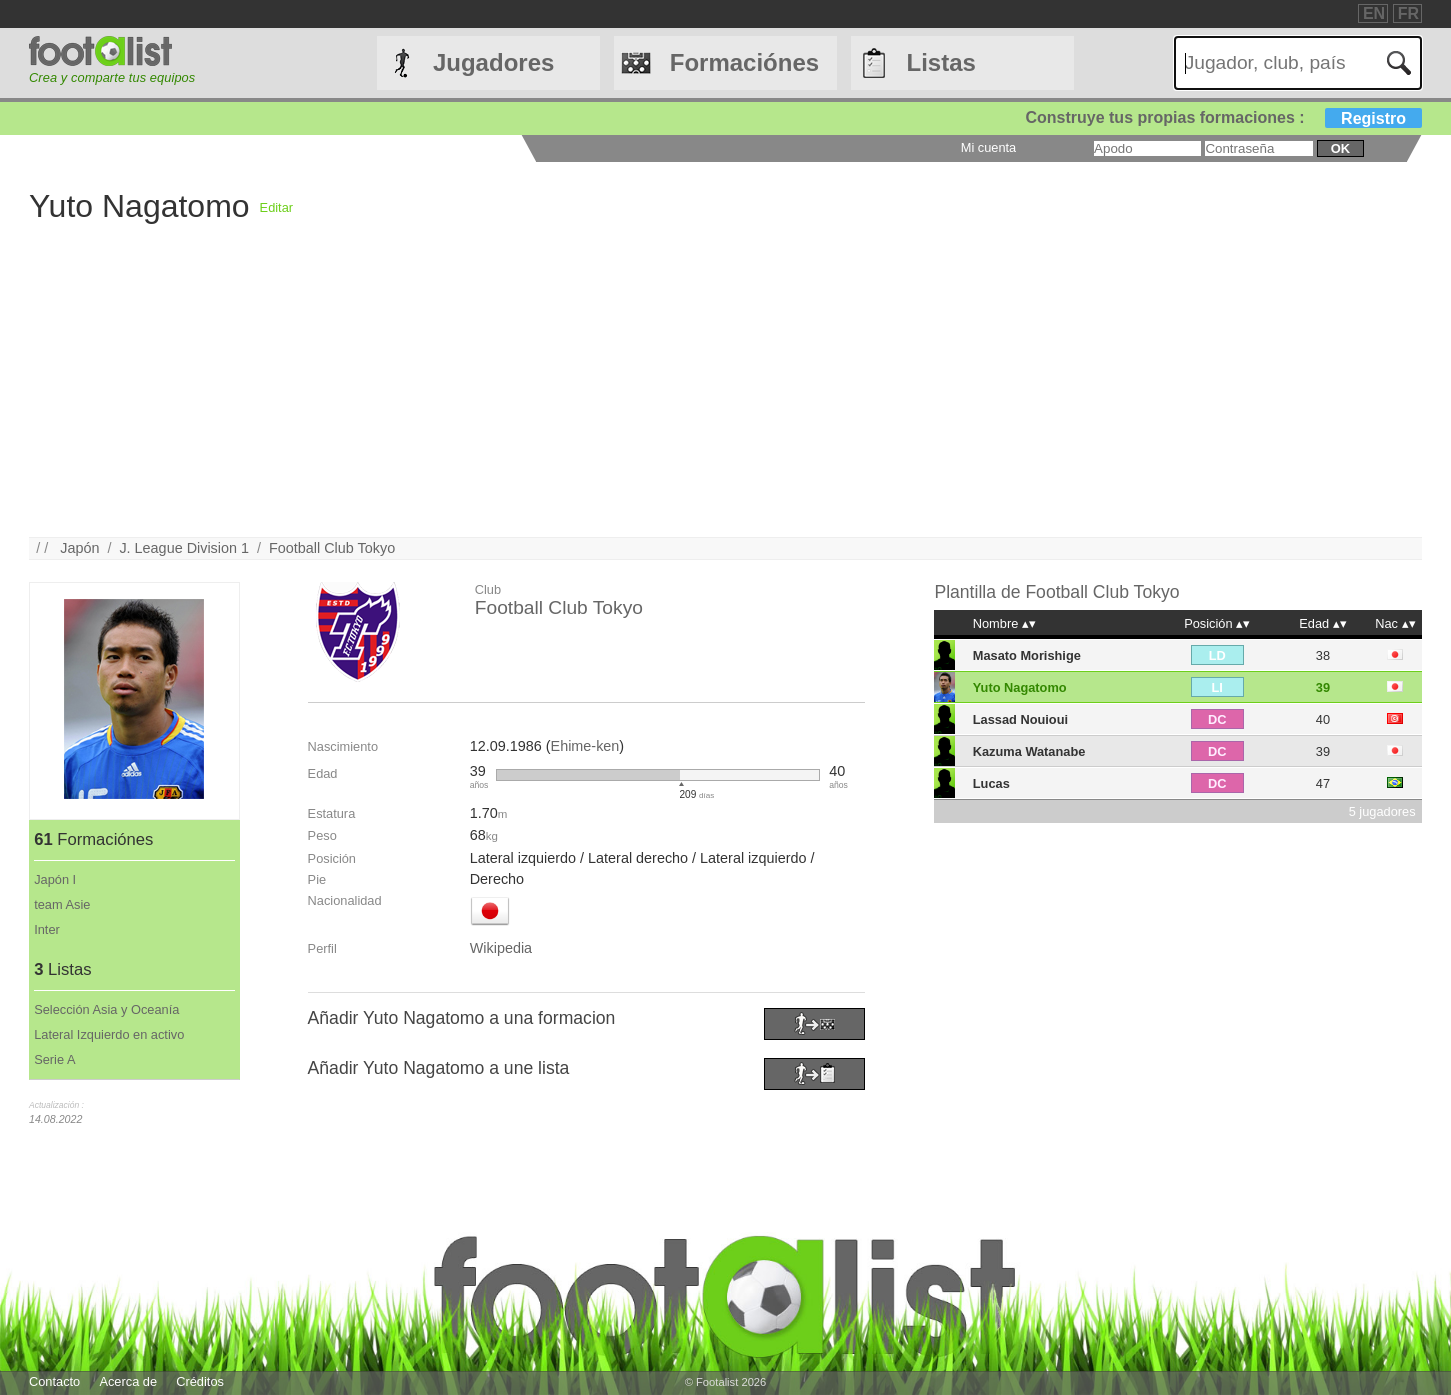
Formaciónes (744, 62)
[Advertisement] (629, 397)
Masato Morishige (1027, 655)
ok (1340, 148)
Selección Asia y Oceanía (106, 1009)
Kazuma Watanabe (1029, 751)
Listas (941, 62)
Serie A (54, 1059)
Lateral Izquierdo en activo (109, 1034)
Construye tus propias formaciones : (1223, 117)
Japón (79, 548)
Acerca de (128, 1381)
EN (1374, 13)
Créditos (200, 1381)
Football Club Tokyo (332, 548)
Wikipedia (501, 948)
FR (1408, 13)
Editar (276, 207)
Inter (47, 929)
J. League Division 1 (184, 548)
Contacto (54, 1381)
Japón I (55, 879)
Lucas (991, 783)
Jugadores (493, 62)
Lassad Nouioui (1020, 719)
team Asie (62, 904)
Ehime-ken (585, 746)
